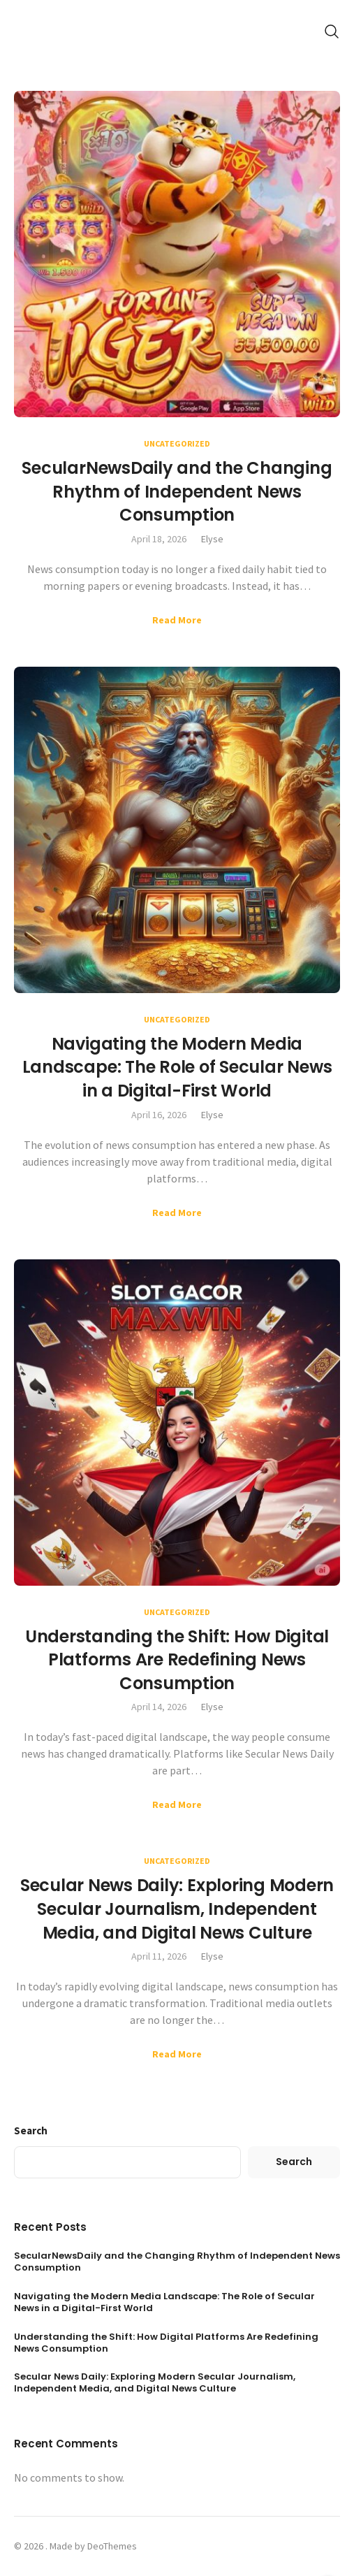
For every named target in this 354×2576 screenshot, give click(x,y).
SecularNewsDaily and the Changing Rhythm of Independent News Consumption (177, 491)
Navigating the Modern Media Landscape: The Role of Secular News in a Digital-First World (177, 1067)
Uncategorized (177, 443)
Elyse (212, 539)
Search (30, 2130)
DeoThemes (112, 2546)
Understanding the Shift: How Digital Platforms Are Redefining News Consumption (177, 1660)
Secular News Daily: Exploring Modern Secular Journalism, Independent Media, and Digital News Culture (177, 1909)
